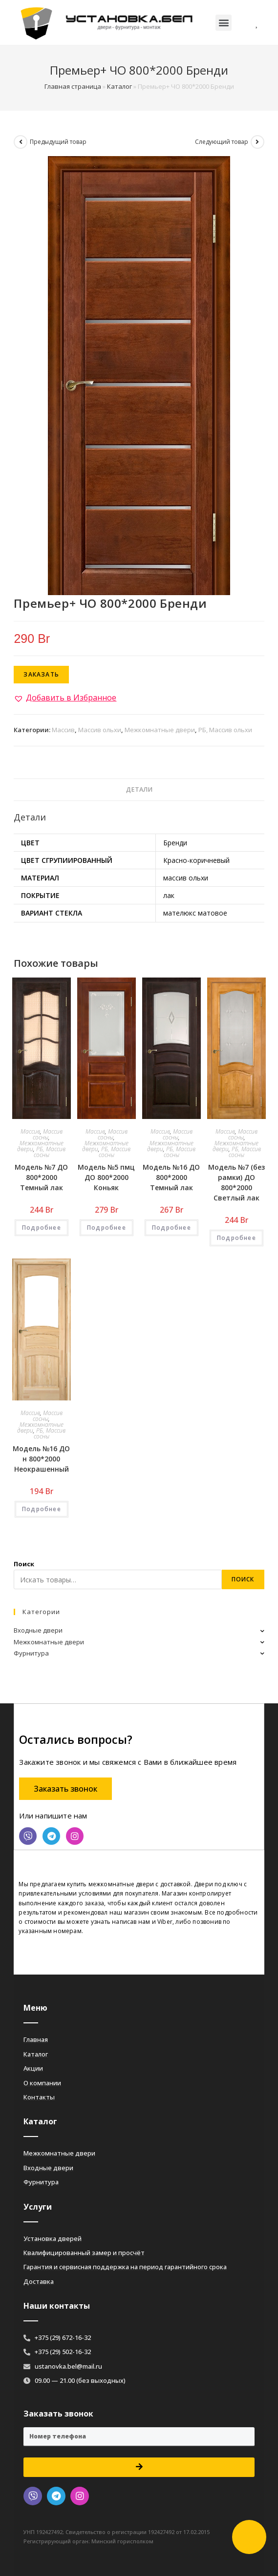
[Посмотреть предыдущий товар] (20, 142)
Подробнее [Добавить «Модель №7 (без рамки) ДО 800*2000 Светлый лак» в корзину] (236, 1238)
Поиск (24, 1563)
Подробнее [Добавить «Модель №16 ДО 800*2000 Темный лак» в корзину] (171, 1227)
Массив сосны (48, 1134)
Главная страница (72, 86)
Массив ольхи (99, 729)
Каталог (119, 86)
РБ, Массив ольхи (225, 729)
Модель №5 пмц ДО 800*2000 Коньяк (106, 1177)
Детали (139, 789)
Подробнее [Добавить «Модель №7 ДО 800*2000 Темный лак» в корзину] (41, 1227)
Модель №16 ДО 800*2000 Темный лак (171, 1177)
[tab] (139, 790)
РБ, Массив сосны (50, 1152)
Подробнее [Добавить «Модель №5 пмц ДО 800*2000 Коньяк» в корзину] (106, 1227)
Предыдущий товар (58, 142)
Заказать (41, 674)
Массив (63, 729)
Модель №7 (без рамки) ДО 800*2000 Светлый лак (236, 1182)
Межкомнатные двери (160, 729)
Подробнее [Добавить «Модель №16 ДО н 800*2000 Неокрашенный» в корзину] (41, 1509)
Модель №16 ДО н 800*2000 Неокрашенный (41, 1459)
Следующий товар (221, 142)
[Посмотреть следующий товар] (257, 142)
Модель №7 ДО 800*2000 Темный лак (41, 1177)
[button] (223, 23)
